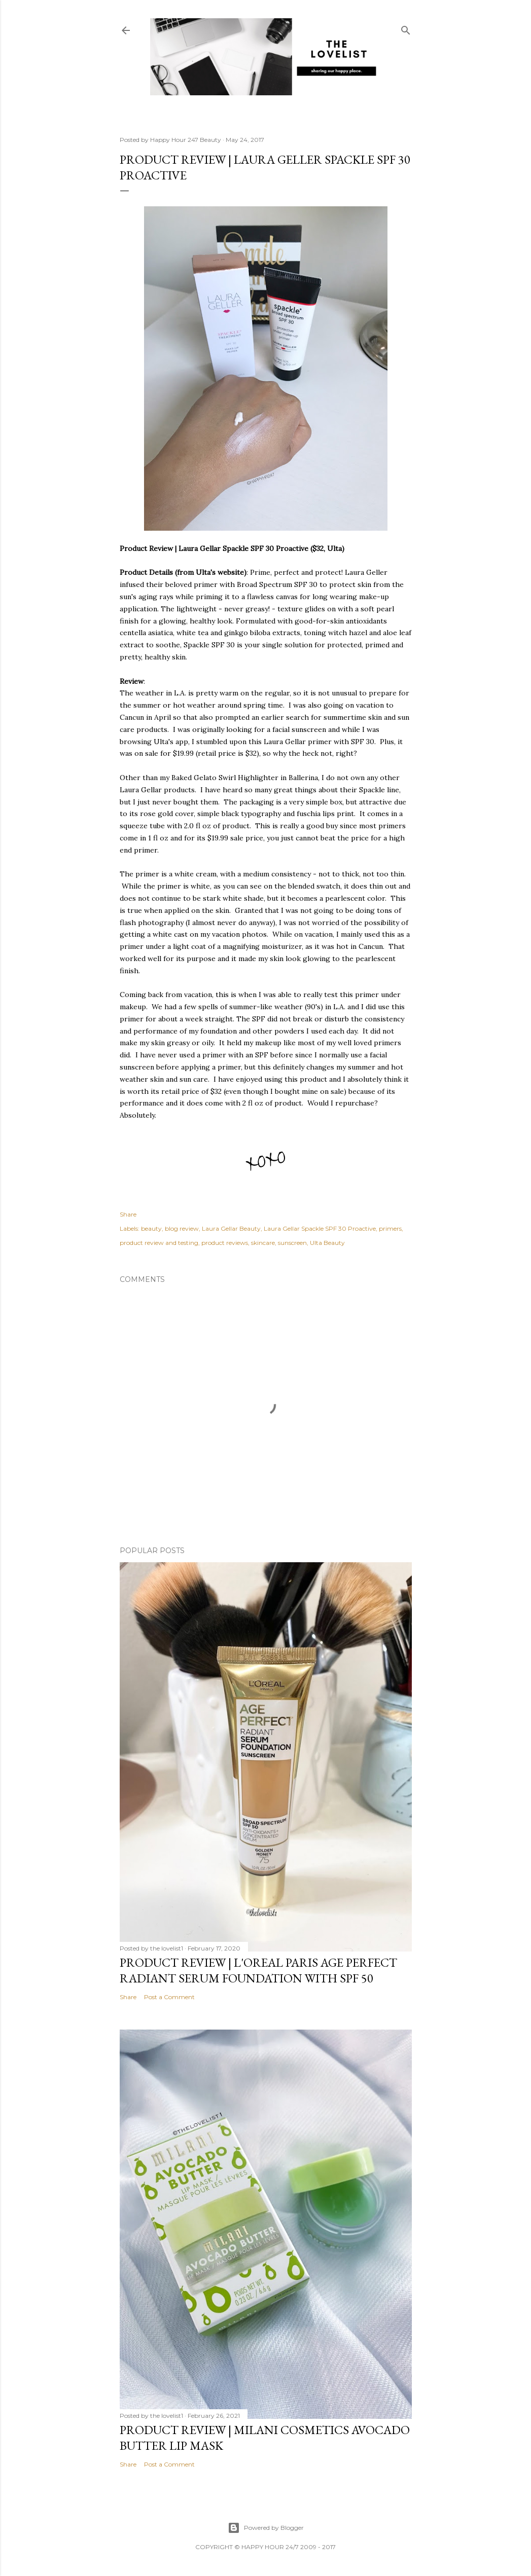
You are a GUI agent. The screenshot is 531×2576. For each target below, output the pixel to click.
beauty (151, 1228)
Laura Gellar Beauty (231, 1228)
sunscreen (292, 1242)
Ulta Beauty (327, 1242)
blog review (182, 1228)
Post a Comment (169, 1997)
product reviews (224, 1242)
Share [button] (128, 1214)
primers (390, 1228)
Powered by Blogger (266, 2528)
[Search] (406, 28)
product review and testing (159, 1242)
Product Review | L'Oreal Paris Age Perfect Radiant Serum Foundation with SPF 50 (258, 1970)
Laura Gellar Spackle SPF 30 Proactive (320, 1228)
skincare (263, 1242)
